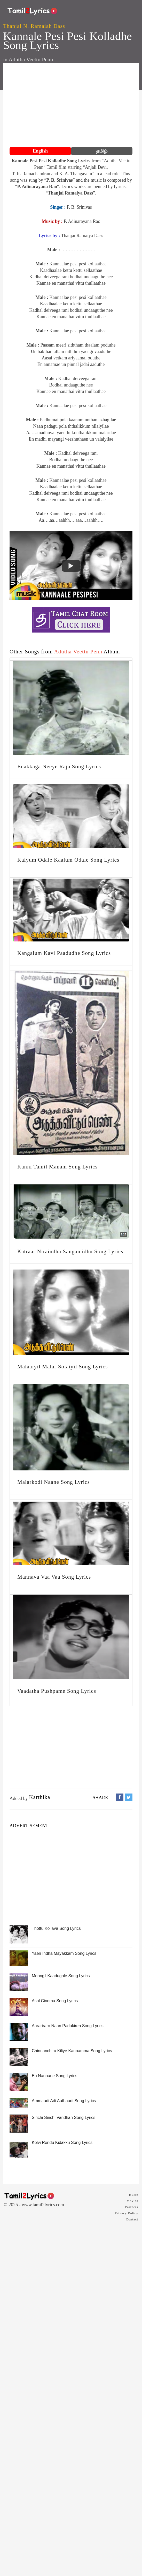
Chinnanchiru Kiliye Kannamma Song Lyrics (72, 2051)
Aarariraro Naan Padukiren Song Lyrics (68, 2026)
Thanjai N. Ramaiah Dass (34, 26)
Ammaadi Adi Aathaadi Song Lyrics (64, 2101)
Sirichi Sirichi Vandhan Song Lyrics (63, 2117)
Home (133, 2194)
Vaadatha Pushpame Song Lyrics (56, 1691)
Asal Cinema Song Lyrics (55, 2001)
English (40, 151)
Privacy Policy (126, 2213)
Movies (132, 2201)
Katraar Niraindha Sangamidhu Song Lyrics (70, 1251)
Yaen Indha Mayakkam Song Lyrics (64, 1953)
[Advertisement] (71, 106)
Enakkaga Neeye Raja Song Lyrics (59, 766)
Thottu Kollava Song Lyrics (56, 1928)
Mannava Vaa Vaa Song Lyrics (54, 1577)
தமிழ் (101, 151)
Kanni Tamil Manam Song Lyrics (57, 1167)
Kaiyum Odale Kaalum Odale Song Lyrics (68, 860)
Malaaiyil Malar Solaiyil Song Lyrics (62, 1366)
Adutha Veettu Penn (31, 59)
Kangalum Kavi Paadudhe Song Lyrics (64, 953)
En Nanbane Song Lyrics (54, 2076)
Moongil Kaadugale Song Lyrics (61, 1976)
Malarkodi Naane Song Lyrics (53, 1482)
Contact (132, 2219)
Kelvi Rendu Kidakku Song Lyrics (62, 2142)
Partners (131, 2207)
